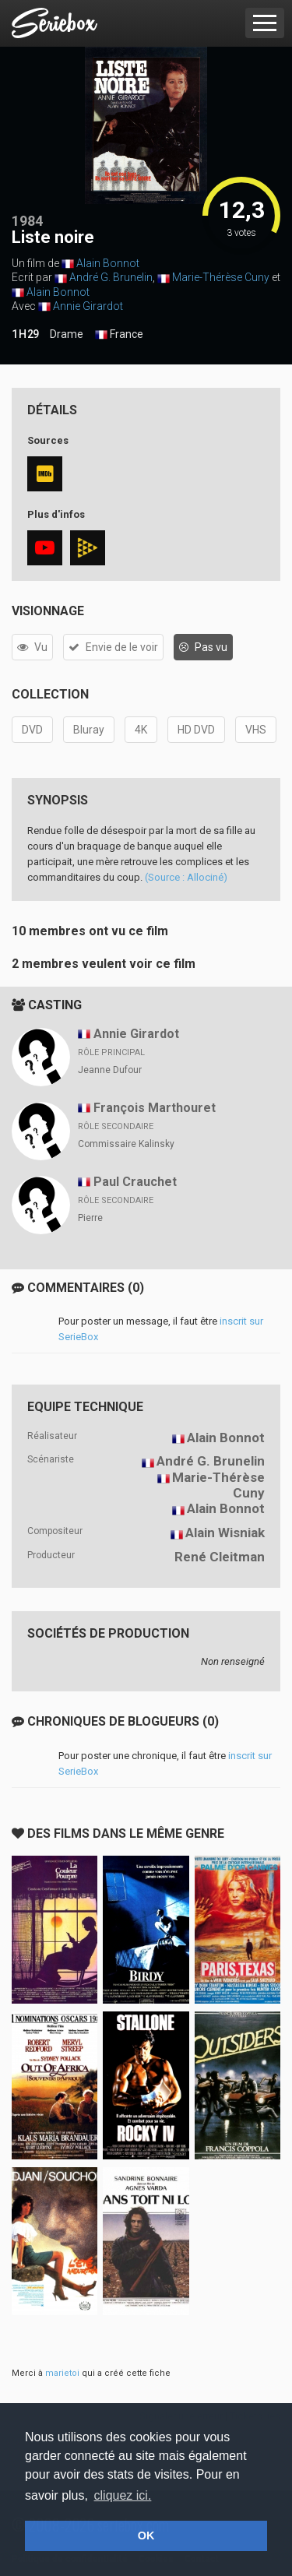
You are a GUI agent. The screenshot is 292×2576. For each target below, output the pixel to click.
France (119, 335)
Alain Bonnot (107, 263)
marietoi (62, 2373)
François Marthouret (154, 1107)
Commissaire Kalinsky (126, 1143)
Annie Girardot (88, 306)
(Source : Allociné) (186, 877)
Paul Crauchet (135, 1181)
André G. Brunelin (111, 277)
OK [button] (146, 2535)
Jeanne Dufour (110, 1070)
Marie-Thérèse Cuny (220, 277)
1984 (27, 221)
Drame (66, 334)
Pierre (90, 1217)
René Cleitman (219, 1556)
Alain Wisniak (225, 1532)
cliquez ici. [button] (123, 2495)
